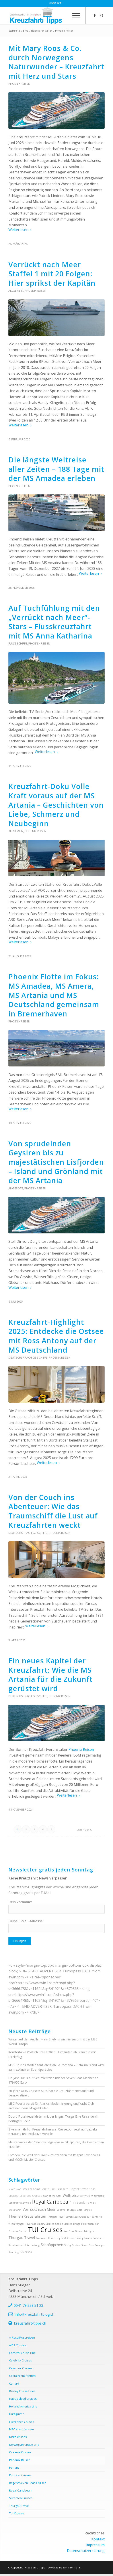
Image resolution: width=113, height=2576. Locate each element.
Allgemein (15, 291)
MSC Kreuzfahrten (21, 2429)
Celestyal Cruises (20, 2368)
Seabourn (62, 2189)
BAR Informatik (71, 2567)
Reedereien (15, 2245)
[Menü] (74, 15)
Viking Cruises (72, 2245)
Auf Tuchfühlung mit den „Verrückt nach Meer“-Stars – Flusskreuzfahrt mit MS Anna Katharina (54, 621)
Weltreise (71, 2195)
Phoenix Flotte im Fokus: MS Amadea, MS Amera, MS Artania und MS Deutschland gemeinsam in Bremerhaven (53, 995)
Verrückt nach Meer (39, 2209)
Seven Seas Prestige (92, 2245)
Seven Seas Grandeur (78, 2216)
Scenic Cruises (63, 2223)
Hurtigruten (16, 2414)
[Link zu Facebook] (94, 15)
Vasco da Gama (31, 2189)
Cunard (14, 2383)
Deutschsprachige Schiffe (27, 1357)
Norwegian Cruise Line (24, 2445)
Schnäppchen (52, 2244)
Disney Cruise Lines (22, 2391)
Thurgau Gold (74, 2209)
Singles (88, 2209)
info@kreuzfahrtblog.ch (34, 2314)
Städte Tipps (48, 2189)
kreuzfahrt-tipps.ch (30, 2323)
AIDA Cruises (17, 2345)
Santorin (97, 2216)
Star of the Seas (52, 2195)
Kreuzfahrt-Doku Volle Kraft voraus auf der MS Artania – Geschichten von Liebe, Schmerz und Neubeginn (56, 804)
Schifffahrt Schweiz (19, 2202)
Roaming (13, 2252)
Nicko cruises (18, 2437)
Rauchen (98, 2238)
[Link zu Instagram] (101, 15)
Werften (69, 2231)
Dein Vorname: (20, 1901)
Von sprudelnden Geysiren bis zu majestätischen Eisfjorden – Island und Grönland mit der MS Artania (56, 1162)
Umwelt (85, 2196)
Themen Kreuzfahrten (27, 2216)
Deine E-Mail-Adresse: (26, 1921)
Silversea (26, 2252)
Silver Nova (14, 2189)
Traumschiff (43, 2238)
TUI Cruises (45, 2229)
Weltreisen (97, 2195)
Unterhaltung (31, 2245)
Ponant (14, 2468)
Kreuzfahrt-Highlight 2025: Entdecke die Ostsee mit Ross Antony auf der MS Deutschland (56, 1336)
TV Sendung (81, 2203)
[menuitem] (55, 3)
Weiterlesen (20, 229)
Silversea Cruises (30, 2196)
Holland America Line (23, 2406)
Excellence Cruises (21, 2422)
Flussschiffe (17, 643)
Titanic (79, 2231)
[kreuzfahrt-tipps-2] (46, 15)
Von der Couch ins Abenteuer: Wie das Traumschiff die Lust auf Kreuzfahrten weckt (53, 1511)
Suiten (23, 2231)
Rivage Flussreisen (83, 2223)
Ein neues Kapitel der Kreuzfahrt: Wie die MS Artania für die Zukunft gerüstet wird (50, 1674)
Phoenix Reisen (19, 84)
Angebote (15, 1188)
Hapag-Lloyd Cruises (23, 2399)
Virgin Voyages (16, 2223)
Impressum (95, 2544)
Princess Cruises (20, 2475)
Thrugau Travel (55, 2216)
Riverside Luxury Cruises (40, 2223)
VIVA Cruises (68, 2238)
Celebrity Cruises (20, 2360)
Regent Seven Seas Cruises (27, 2483)
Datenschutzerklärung (86, 2550)
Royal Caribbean (52, 2201)
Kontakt (55, 3)
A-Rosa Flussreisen (22, 2337)
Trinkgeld (89, 2231)
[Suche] (63, 15)
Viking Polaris (84, 2238)
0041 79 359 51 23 (28, 2305)
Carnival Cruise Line (22, 2353)
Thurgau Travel (21, 2237)
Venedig (55, 2238)
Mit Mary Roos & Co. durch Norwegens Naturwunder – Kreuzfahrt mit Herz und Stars (56, 62)
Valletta (61, 2209)
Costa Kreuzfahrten (22, 2376)
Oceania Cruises (20, 2452)
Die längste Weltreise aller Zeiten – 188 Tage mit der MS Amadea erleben (56, 469)
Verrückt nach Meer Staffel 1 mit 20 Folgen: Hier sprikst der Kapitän (51, 274)
